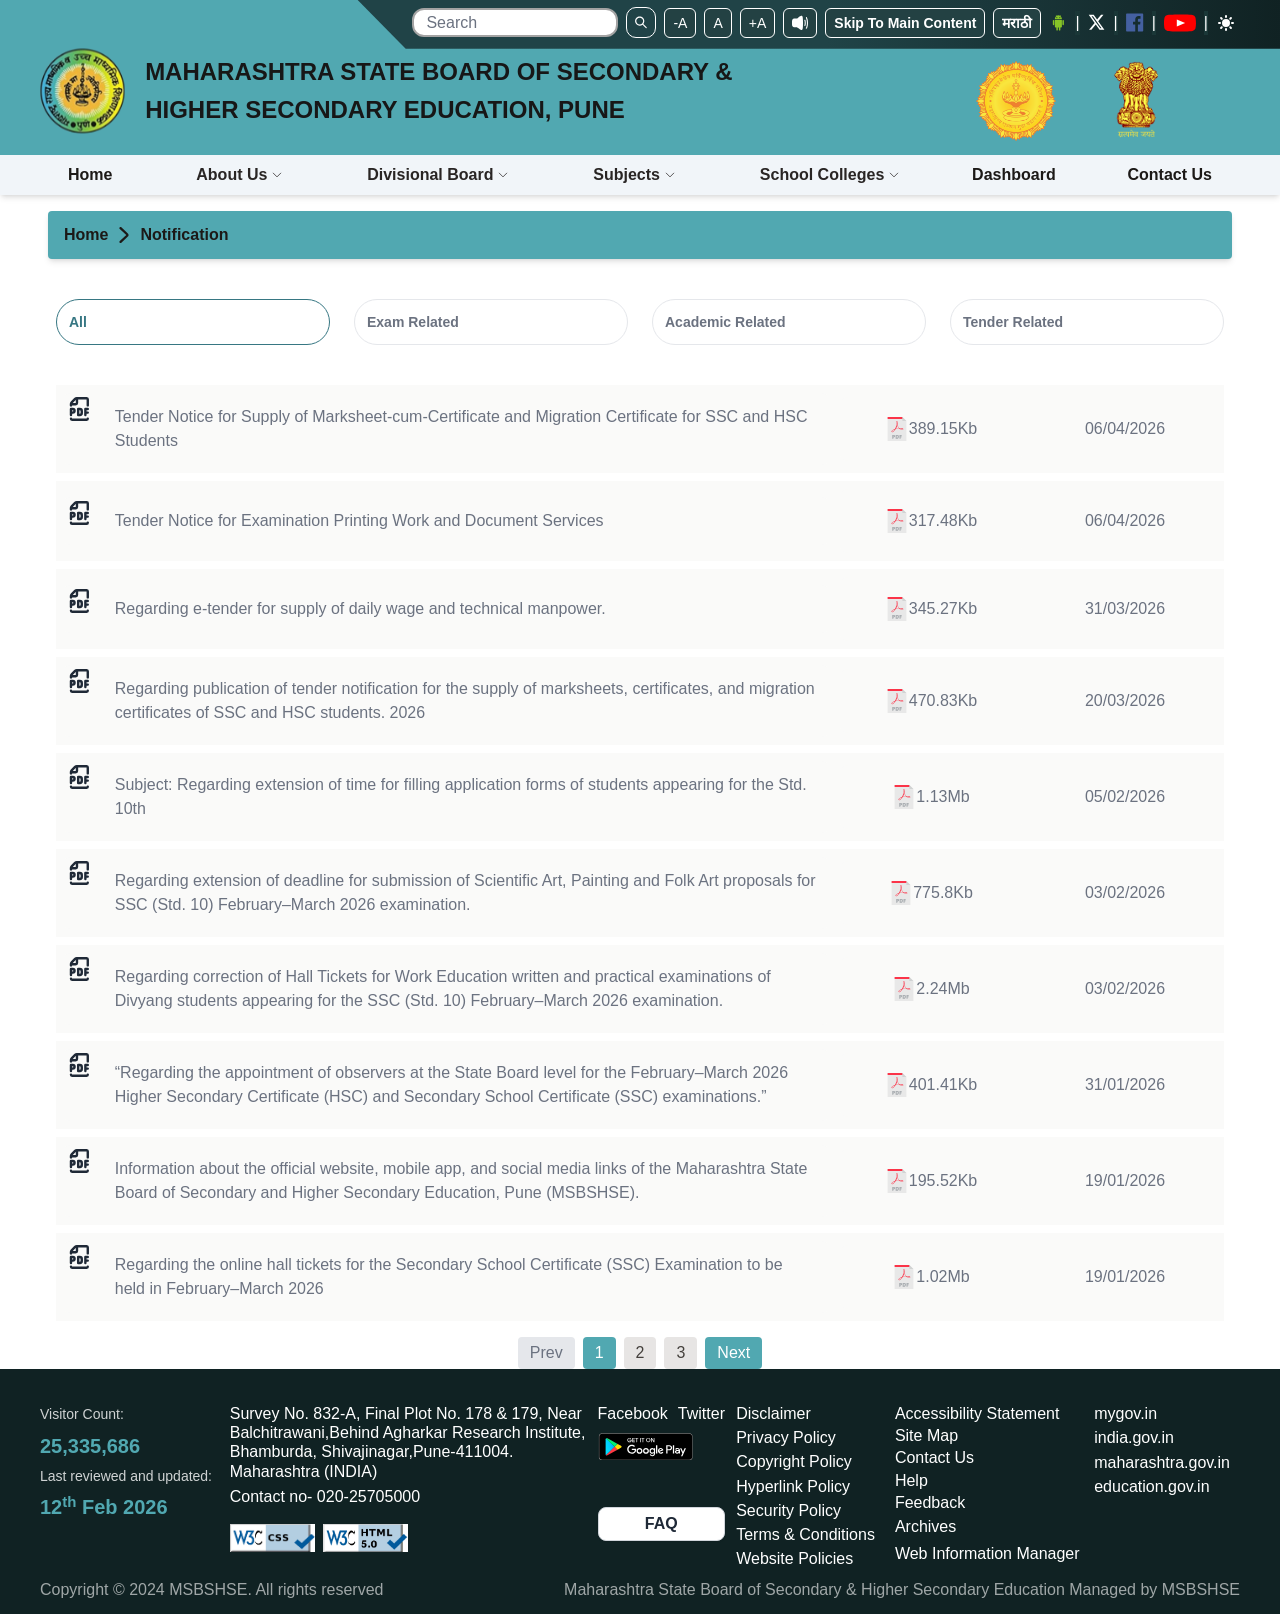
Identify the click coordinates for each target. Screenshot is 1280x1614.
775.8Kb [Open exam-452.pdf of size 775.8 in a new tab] (931, 893)
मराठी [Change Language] (1017, 23)
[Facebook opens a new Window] (1135, 22)
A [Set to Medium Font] (717, 23)
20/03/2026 (1125, 700)
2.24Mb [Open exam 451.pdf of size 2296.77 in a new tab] (930, 989)
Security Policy (788, 1510)
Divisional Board (438, 174)
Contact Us (934, 1457)
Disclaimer (773, 1413)
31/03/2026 (1125, 608)
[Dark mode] (1226, 23)
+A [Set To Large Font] (758, 23)
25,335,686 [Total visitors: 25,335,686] (90, 1446)
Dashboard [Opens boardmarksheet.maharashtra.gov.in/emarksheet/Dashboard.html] (1014, 174)
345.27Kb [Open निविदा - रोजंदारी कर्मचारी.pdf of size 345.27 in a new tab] (931, 609)
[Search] (641, 22)
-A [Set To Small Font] (680, 23)
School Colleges (830, 174)
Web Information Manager (987, 1553)
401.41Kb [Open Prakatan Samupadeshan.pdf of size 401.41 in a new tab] (931, 1085)
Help (911, 1480)
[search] (515, 22)
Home (86, 234)
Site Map (926, 1435)
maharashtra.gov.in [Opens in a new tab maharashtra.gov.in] (1162, 1462)
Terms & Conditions (805, 1534)
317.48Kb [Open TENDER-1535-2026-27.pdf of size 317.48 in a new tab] (931, 521)
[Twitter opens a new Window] (1097, 22)
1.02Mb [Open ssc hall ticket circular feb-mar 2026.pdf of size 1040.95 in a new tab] (930, 1277)
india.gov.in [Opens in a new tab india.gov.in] (1134, 1437)
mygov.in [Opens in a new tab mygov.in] (1125, 1413)
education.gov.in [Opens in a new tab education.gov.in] (1151, 1486)
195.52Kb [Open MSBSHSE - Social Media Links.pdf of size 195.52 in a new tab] (931, 1181)
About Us (239, 174)
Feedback (930, 1502)
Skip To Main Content (905, 23)
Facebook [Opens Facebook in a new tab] (633, 1413)
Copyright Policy (794, 1461)
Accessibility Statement (977, 1413)
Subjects (634, 174)
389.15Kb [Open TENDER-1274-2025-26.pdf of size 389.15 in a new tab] (931, 429)
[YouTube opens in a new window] (1180, 23)
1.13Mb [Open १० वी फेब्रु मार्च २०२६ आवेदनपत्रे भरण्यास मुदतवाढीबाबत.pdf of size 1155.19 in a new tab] (930, 797)
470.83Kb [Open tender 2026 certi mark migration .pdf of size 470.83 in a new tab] (931, 701)
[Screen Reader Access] (800, 23)
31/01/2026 (1125, 1084)
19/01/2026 (1125, 1180)
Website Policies (794, 1558)
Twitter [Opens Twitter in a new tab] (701, 1413)
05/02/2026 (1125, 796)
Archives (925, 1526)
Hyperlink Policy (793, 1486)
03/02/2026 (1125, 892)
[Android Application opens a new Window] (1058, 23)
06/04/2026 (1125, 428)
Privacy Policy (786, 1437)
